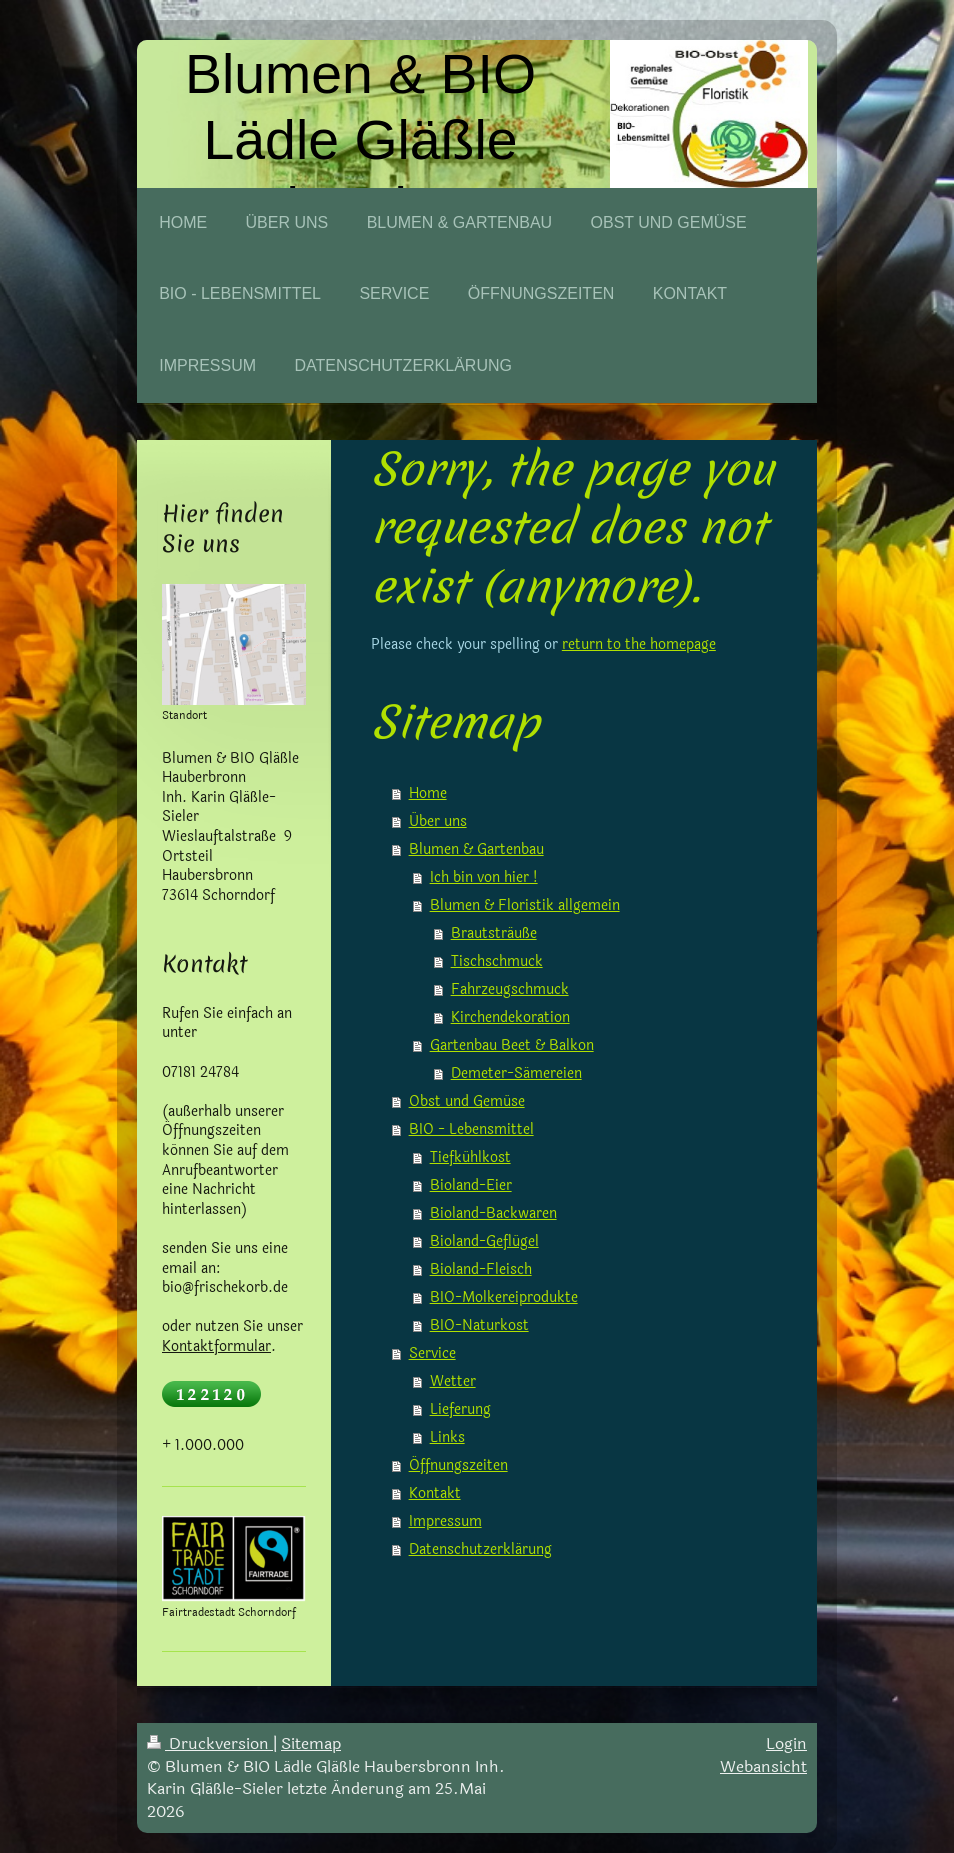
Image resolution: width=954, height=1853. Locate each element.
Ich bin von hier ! (484, 877)
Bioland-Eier (471, 1185)
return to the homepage (639, 644)
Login (786, 1743)
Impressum (445, 1521)
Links (447, 1437)
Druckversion (210, 1743)
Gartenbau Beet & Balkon (512, 1045)
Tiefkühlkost (470, 1157)
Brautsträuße (494, 933)
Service (432, 1353)
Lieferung (460, 1409)
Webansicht (763, 1766)
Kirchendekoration (510, 1017)
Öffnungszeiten (458, 1465)
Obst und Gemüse (467, 1101)
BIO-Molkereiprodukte (504, 1297)
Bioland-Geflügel (484, 1241)
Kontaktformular (216, 1346)
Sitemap (311, 1743)
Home (428, 793)
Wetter (453, 1381)
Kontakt (435, 1493)
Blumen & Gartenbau (476, 849)
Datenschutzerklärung (480, 1549)
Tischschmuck (497, 961)
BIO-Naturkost (479, 1325)
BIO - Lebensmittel (471, 1129)
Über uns (438, 821)
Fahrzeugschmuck (510, 989)
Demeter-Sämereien (516, 1073)
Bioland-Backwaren (493, 1213)
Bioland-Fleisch (481, 1269)
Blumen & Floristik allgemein (525, 905)
